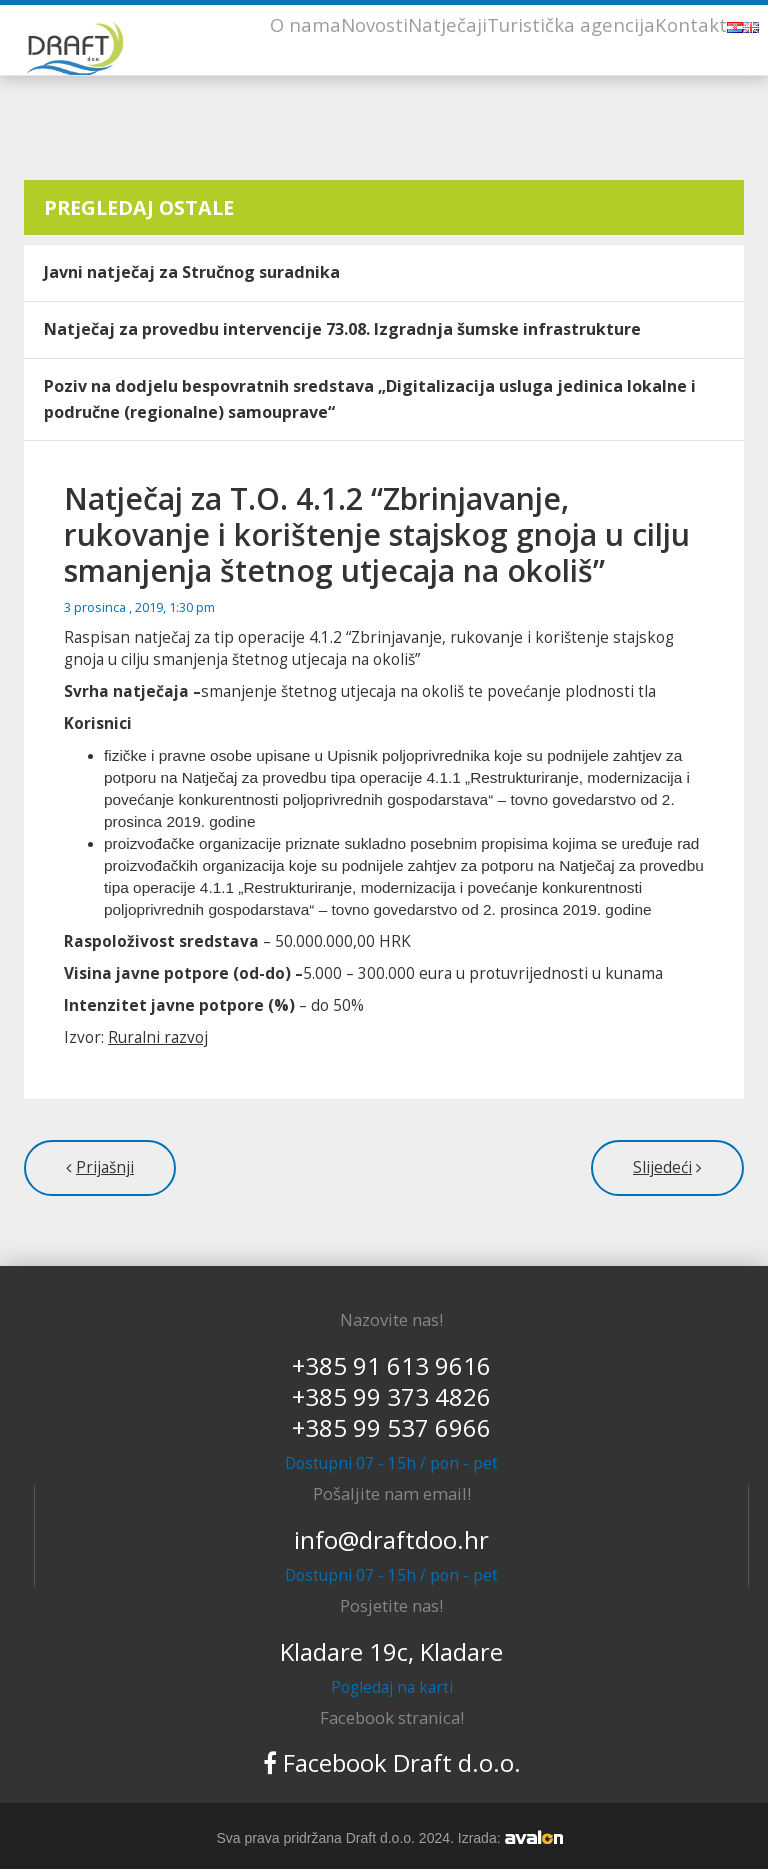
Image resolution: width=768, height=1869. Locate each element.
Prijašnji (105, 1167)
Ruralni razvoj (158, 1037)
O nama (305, 24)
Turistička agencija (571, 24)
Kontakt (691, 24)
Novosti (374, 24)
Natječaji (447, 24)
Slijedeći (662, 1167)
